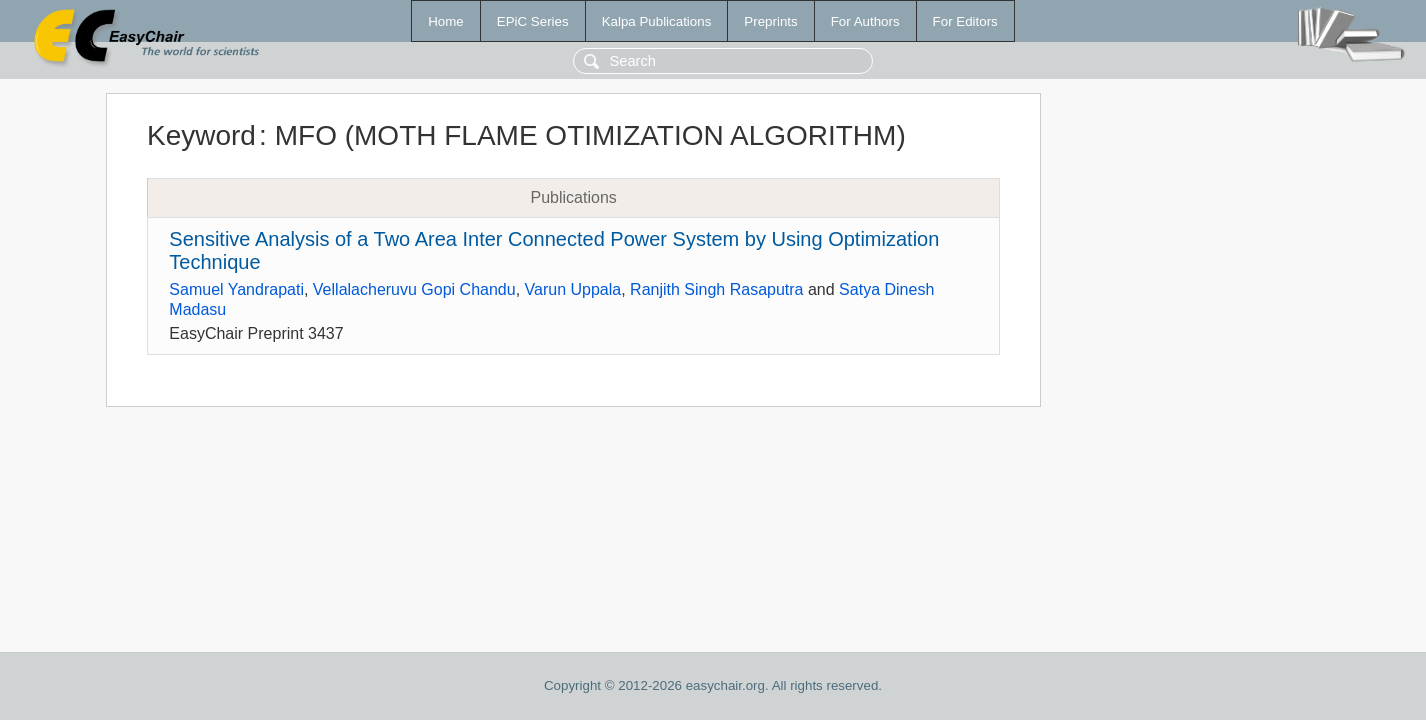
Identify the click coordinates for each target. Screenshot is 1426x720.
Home (446, 21)
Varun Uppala (573, 289)
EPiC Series (533, 21)
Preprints (770, 21)
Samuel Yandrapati (236, 289)
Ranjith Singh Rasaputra (716, 289)
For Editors (965, 21)
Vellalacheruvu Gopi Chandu (414, 289)
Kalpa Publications (657, 21)
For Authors (865, 21)
